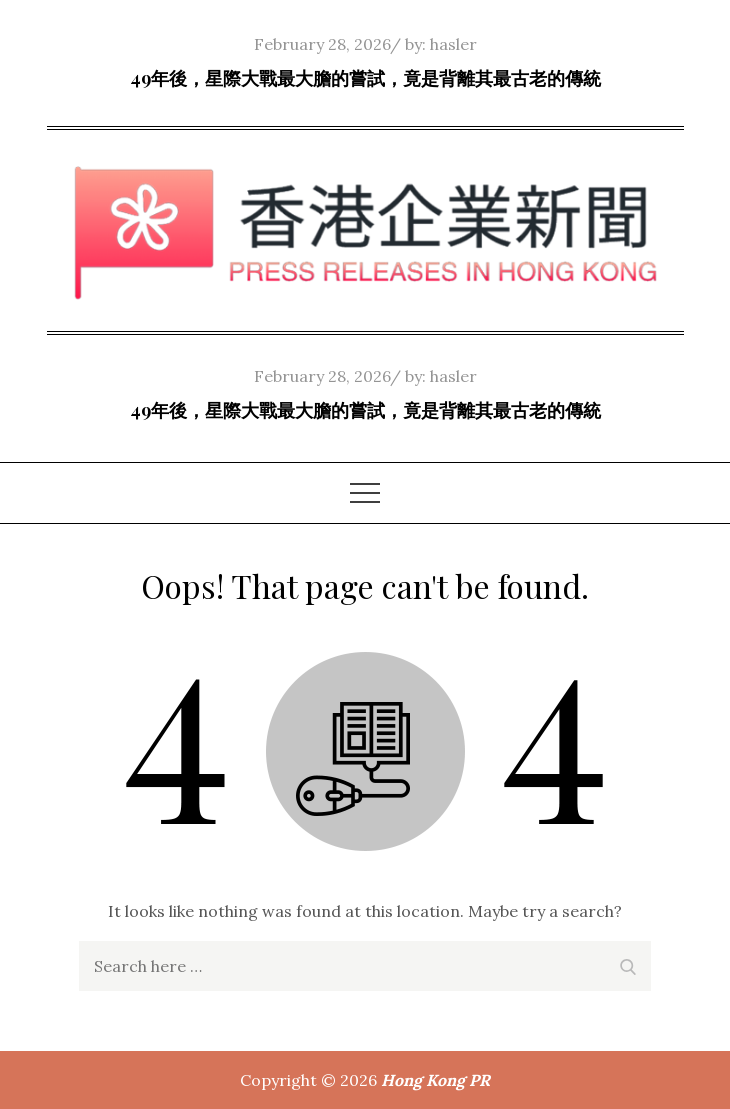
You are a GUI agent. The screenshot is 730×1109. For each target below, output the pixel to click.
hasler (453, 44)
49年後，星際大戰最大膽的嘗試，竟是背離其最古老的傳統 (365, 78)
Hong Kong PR (435, 1080)
